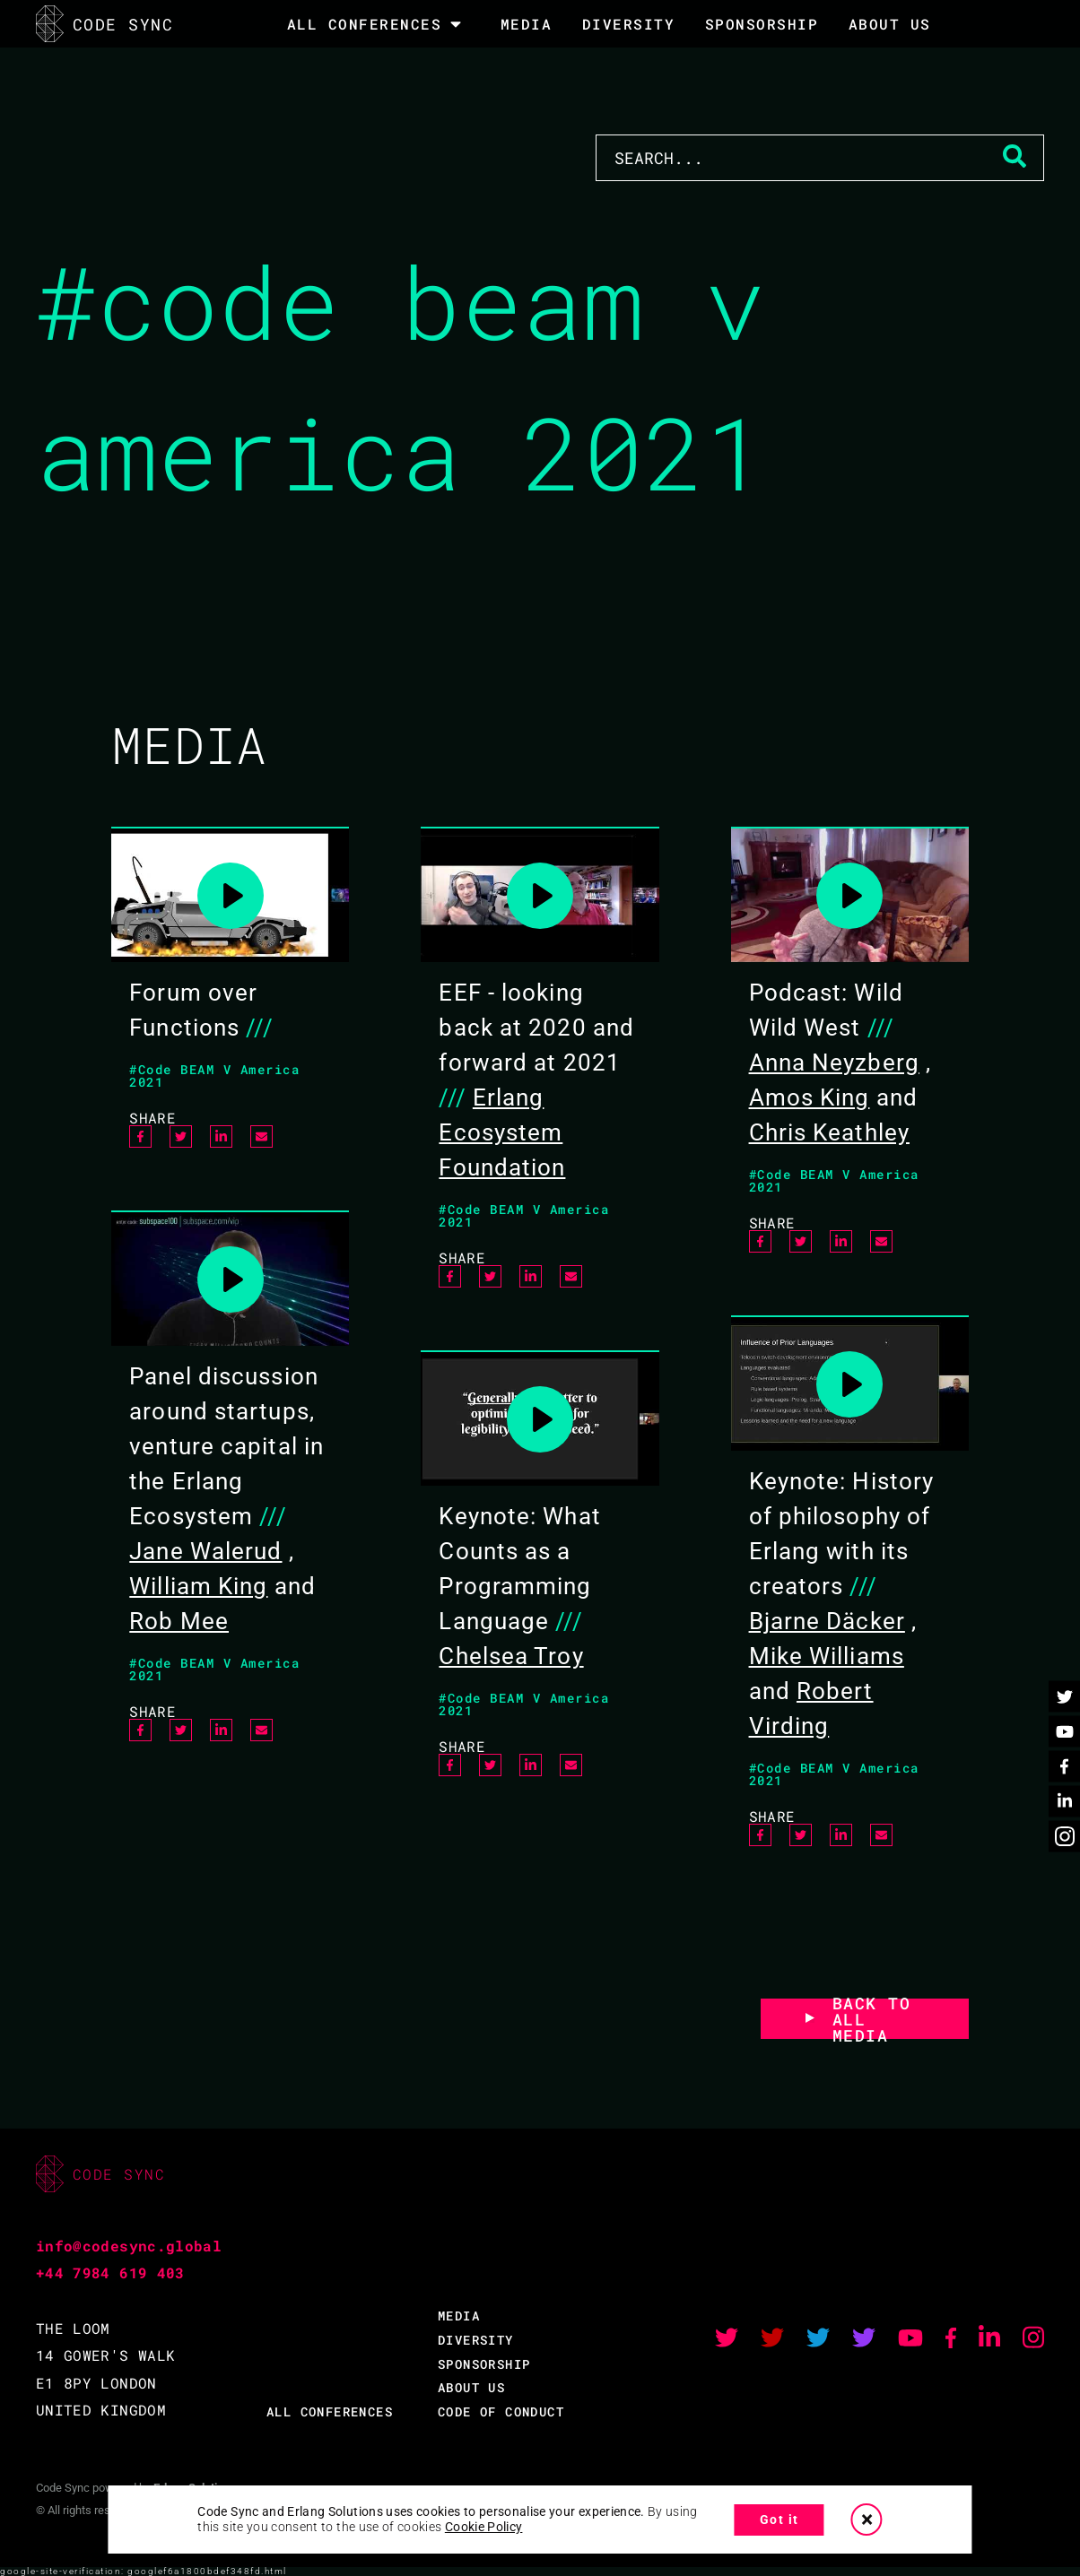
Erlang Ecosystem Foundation (502, 1132)
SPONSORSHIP (762, 23)
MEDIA (527, 23)
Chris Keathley (829, 1132)
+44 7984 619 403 (110, 2272)
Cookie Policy (484, 2527)
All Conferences (364, 24)
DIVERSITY (628, 23)
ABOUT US (471, 2387)
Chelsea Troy (511, 1656)
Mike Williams (826, 1656)
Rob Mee (179, 1621)
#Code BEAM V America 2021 (214, 1075)
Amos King (809, 1097)
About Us (890, 23)
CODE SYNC (104, 23)
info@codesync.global (129, 2245)
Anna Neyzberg (834, 1062)
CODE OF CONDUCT (501, 2411)
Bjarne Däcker (827, 1621)
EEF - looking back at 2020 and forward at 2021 (536, 1027)
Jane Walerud (205, 1551)
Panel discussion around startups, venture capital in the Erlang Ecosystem (226, 1446)
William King (198, 1586)
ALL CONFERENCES (329, 2411)
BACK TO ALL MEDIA (871, 2019)
